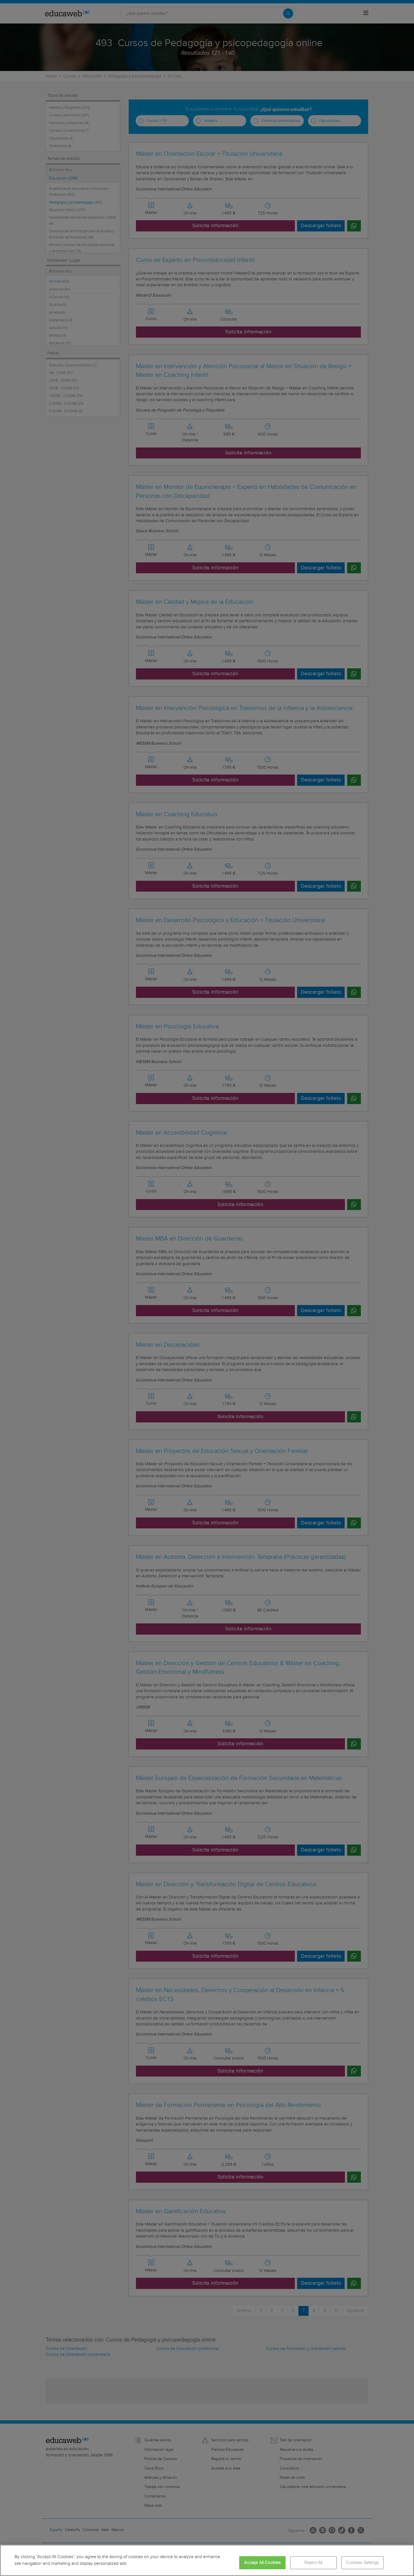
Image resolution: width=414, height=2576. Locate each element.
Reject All (313, 2562)
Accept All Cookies (262, 2562)
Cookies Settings (362, 2562)
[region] (207, 2560)
